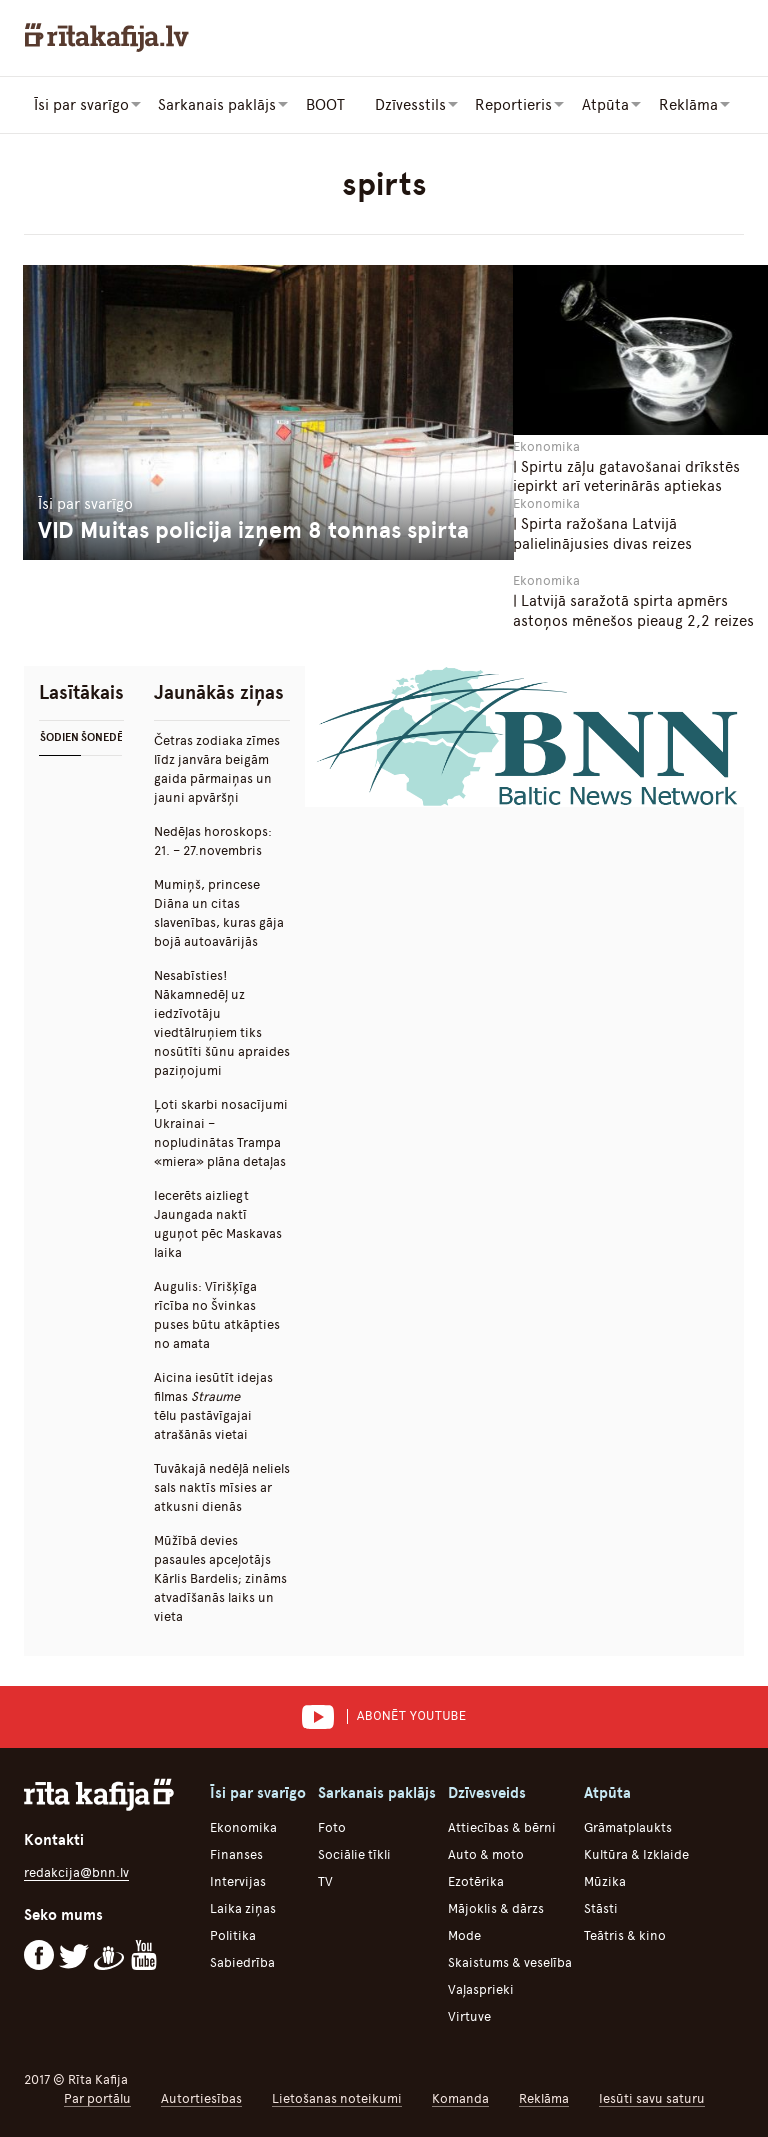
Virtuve (469, 2015)
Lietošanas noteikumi (337, 2097)
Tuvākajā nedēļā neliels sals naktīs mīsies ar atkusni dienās (222, 1486)
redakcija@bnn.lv (76, 1871)
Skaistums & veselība (510, 1961)
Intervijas (238, 1880)
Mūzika (605, 1880)
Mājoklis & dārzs (496, 1907)
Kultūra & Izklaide (636, 1853)
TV (325, 1880)
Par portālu (97, 2097)
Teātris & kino (625, 1934)
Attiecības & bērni (502, 1826)
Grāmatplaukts (628, 1826)
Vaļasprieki (481, 1988)
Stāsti (601, 1907)
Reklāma (544, 2097)
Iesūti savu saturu (652, 2097)
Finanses (236, 1853)
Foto (332, 1826)
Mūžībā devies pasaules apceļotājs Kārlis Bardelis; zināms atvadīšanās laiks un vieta (220, 1577)
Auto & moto (486, 1853)
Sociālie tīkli (354, 1853)
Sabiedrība (242, 1961)
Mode (464, 1934)
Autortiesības (201, 2097)
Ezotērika (476, 1880)
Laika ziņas (243, 1907)
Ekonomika (243, 1826)
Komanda (460, 2097)
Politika (233, 1934)
